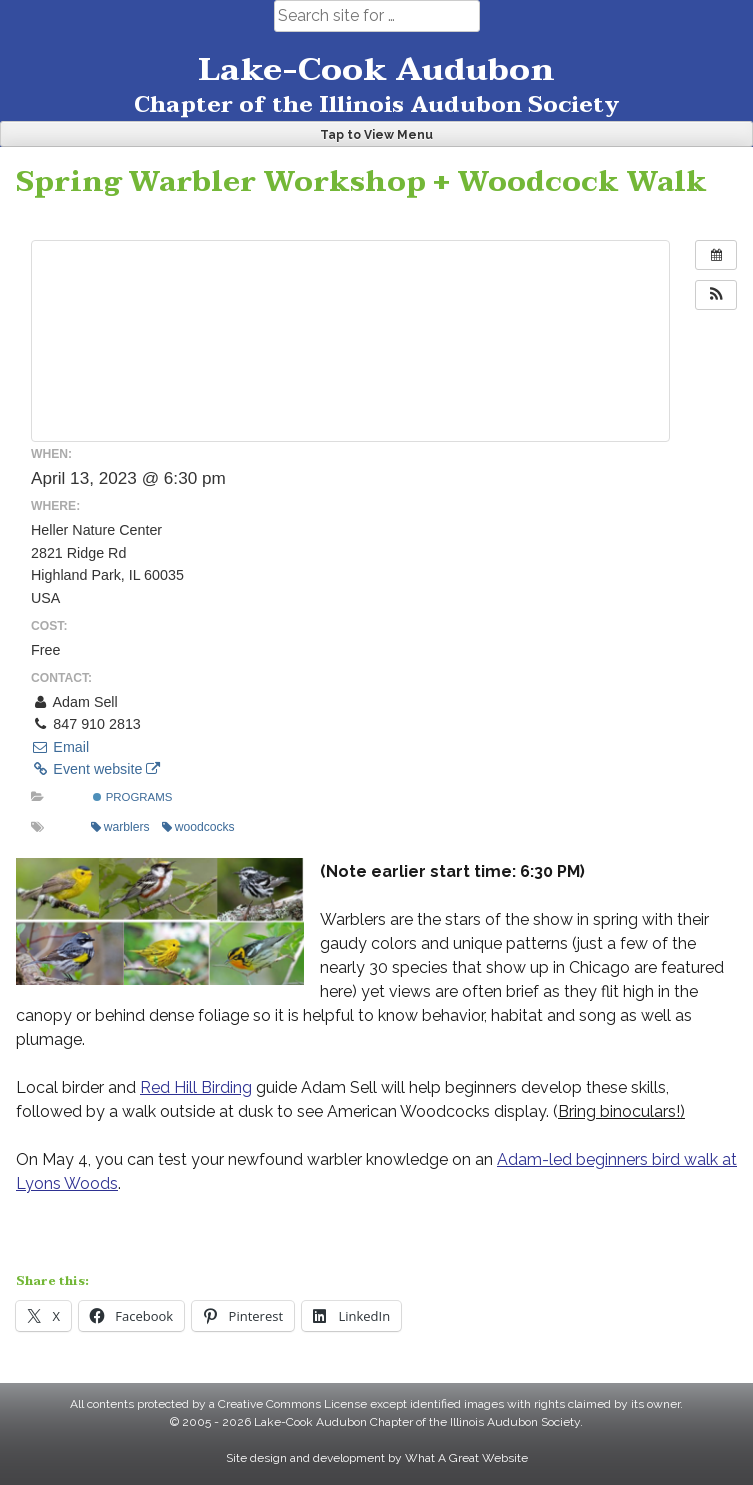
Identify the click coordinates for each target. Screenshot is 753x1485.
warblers (120, 827)
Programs (132, 797)
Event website (95, 769)
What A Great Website (466, 1458)
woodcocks (198, 827)
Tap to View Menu (376, 135)
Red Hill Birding (196, 1087)
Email (60, 747)
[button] (716, 295)
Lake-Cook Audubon (376, 69)
